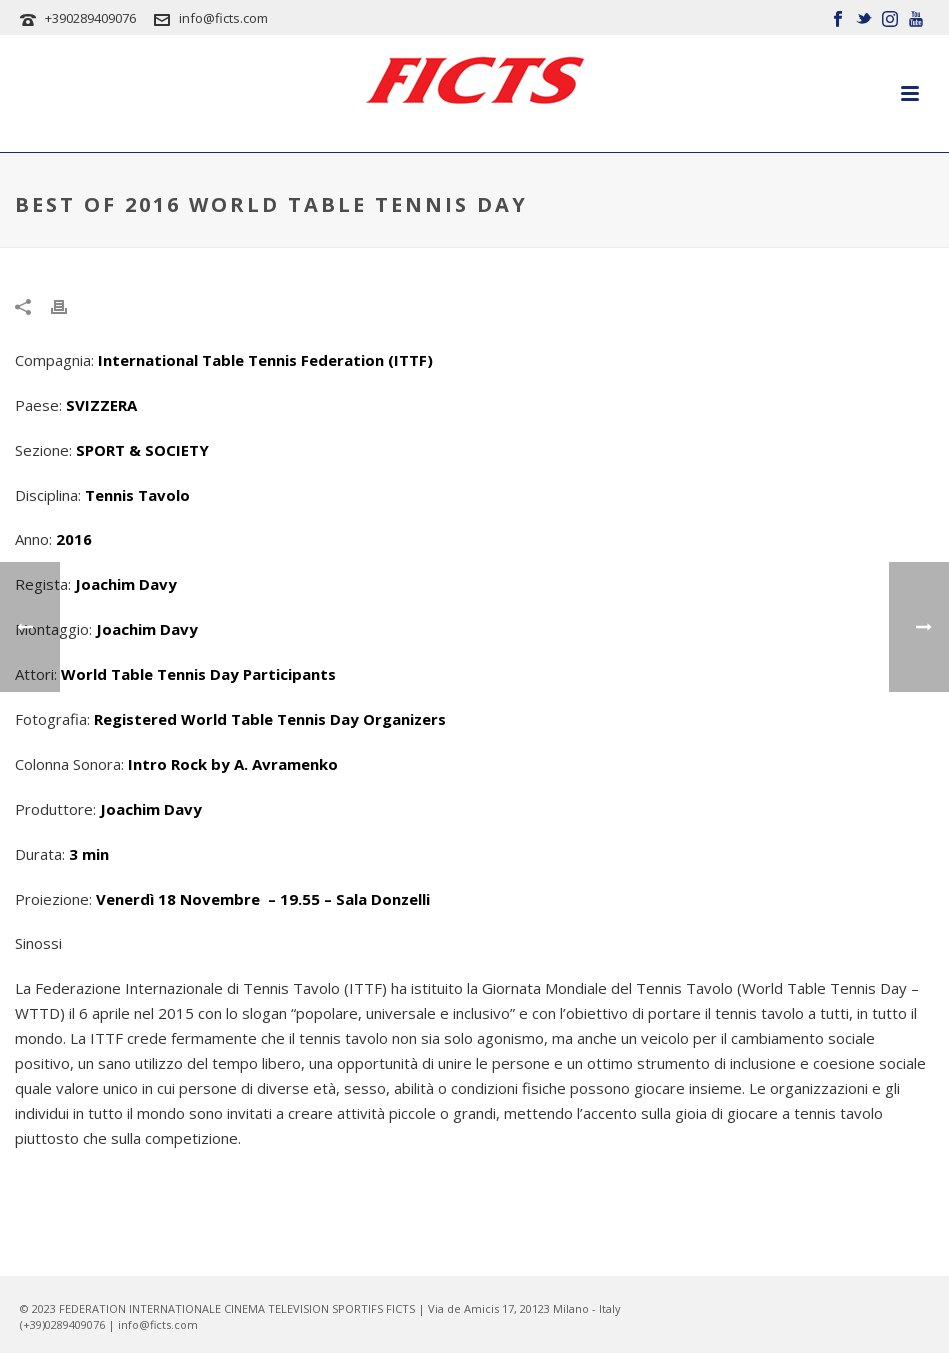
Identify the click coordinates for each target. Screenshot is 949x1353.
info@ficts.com (223, 18)
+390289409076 (90, 18)
